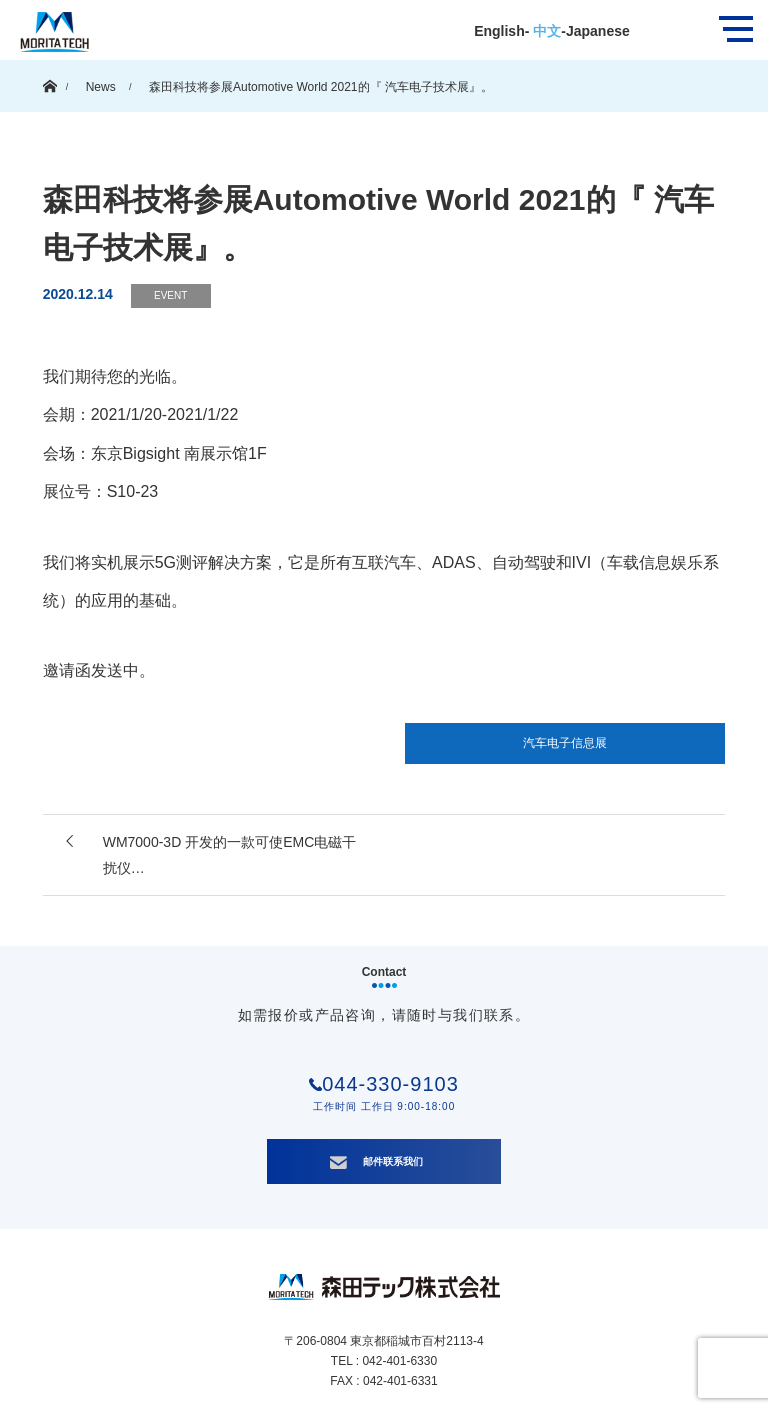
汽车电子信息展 (565, 743)
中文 (545, 31)
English (499, 31)
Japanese (598, 31)
